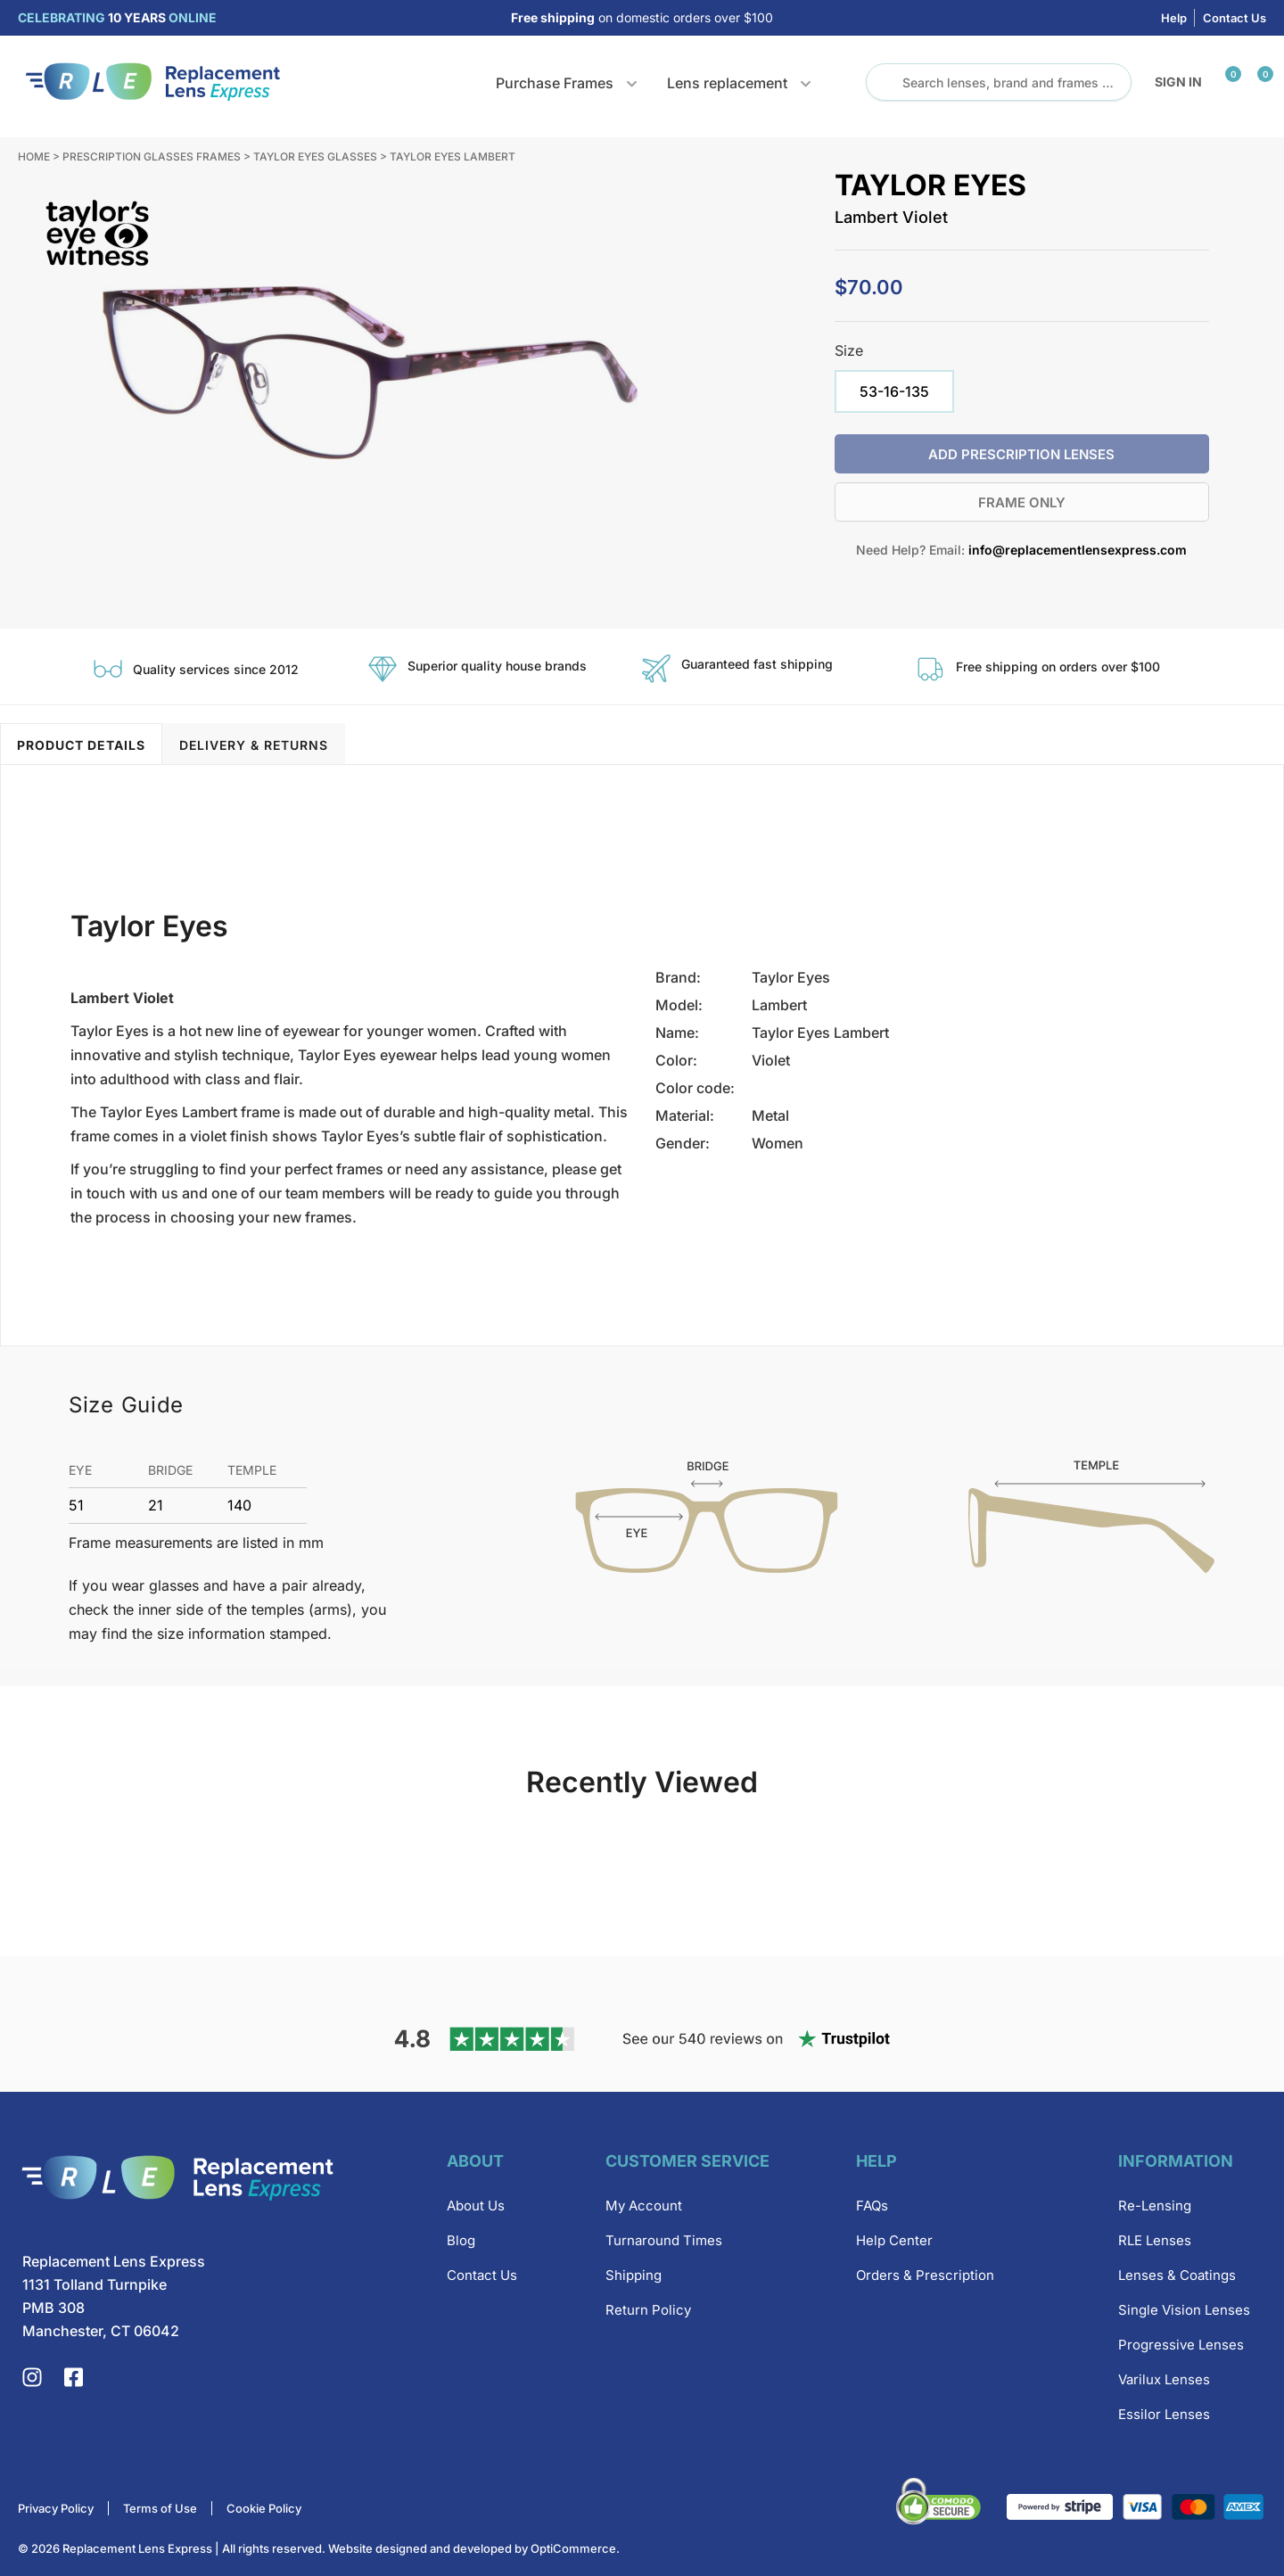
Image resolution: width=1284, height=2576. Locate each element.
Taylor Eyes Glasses (315, 156)
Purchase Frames (554, 83)
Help (1174, 18)
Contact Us (1234, 18)
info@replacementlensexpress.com (1077, 549)
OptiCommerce (573, 2548)
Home (34, 156)
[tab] (81, 743)
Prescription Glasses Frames (151, 156)
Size (849, 350)
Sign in (1178, 81)
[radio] (894, 391)
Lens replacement (727, 83)
